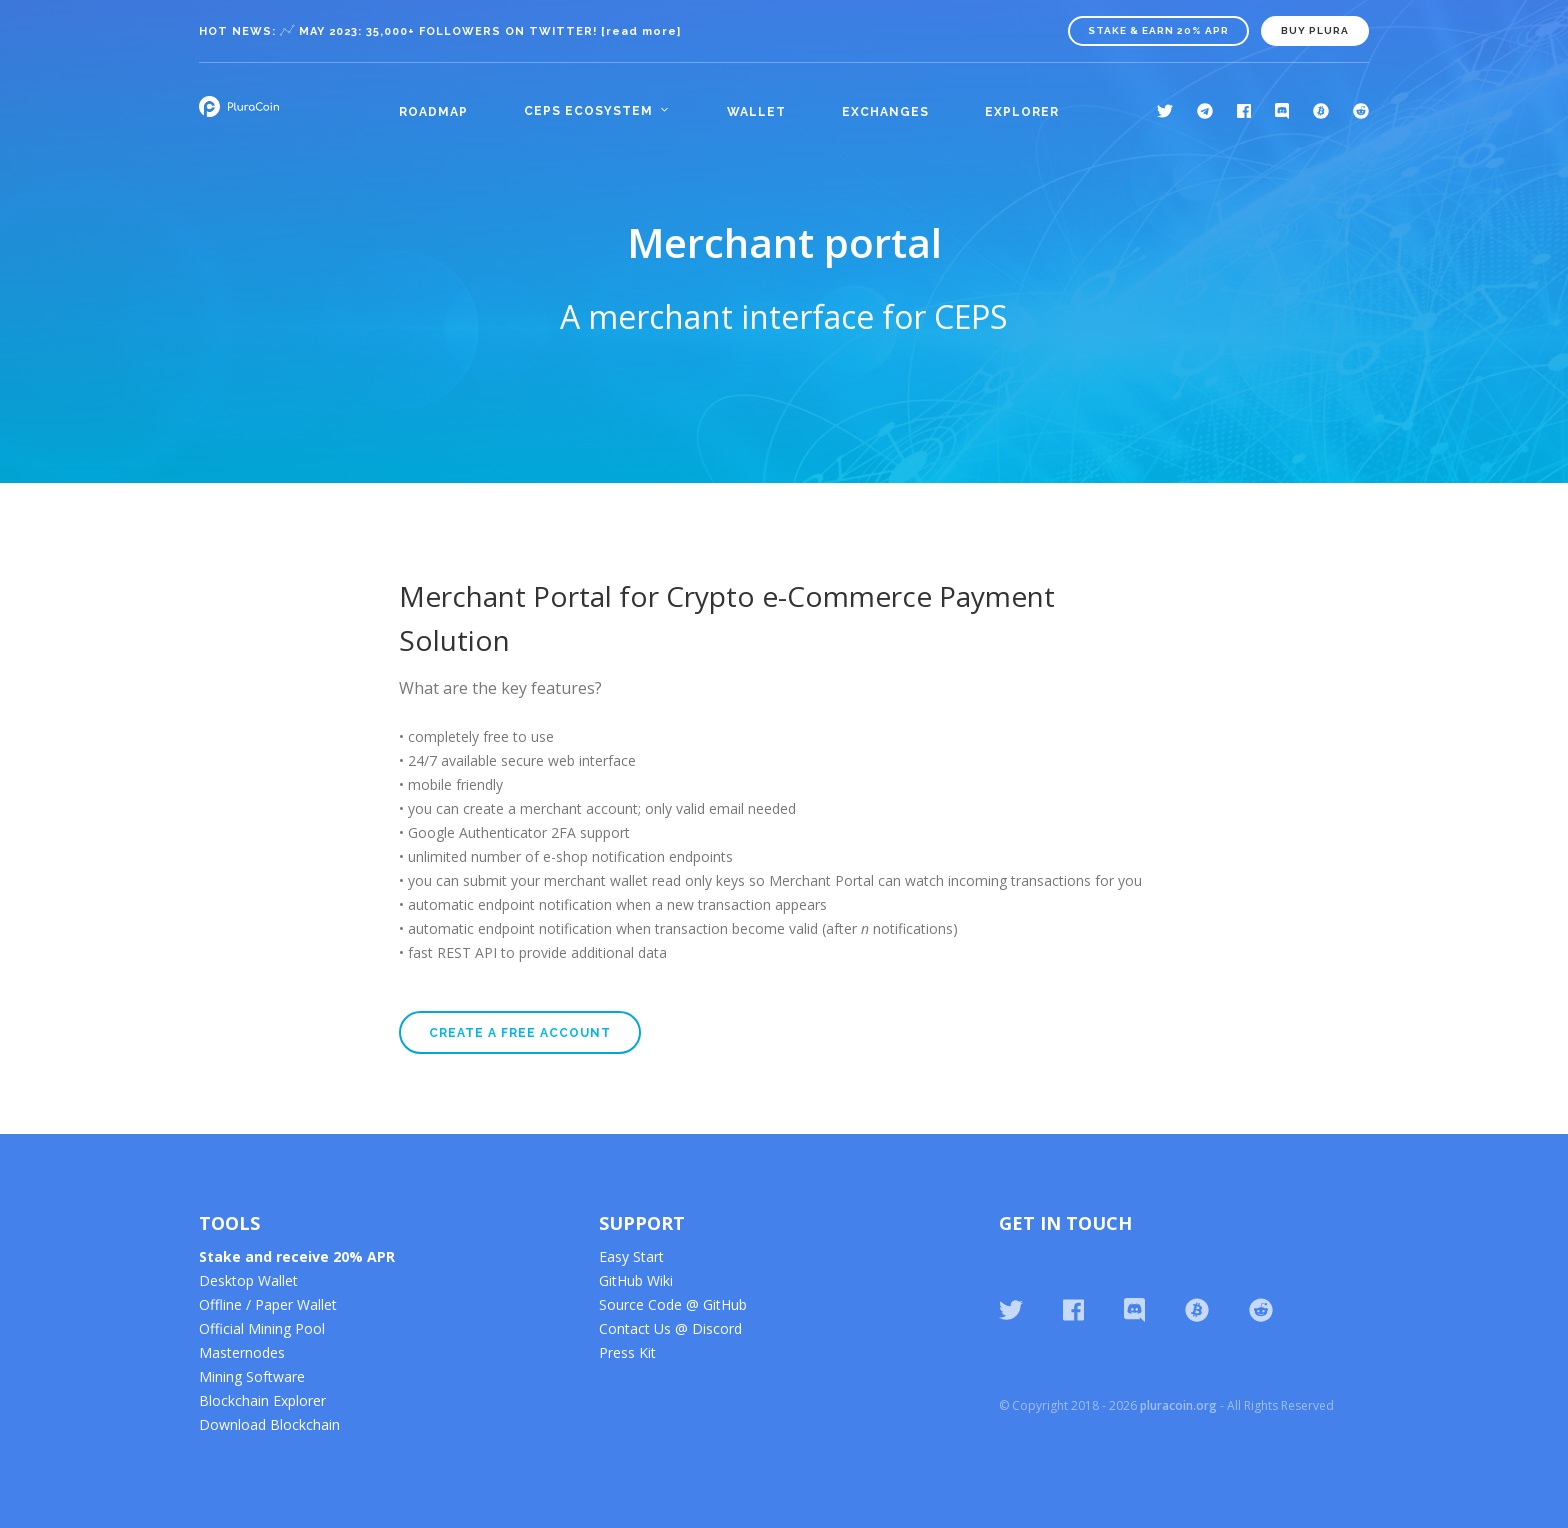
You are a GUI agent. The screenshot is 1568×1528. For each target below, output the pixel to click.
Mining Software (252, 1376)
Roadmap (433, 112)
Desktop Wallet (248, 1280)
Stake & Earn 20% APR (1158, 30)
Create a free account (520, 1033)
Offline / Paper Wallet (268, 1304)
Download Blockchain (269, 1424)
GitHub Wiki (636, 1280)
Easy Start (631, 1256)
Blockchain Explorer (262, 1400)
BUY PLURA (1315, 30)
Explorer (1022, 112)
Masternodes (242, 1352)
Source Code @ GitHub (673, 1304)
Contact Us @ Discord (670, 1328)
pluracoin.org (1178, 1405)
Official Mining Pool (262, 1328)
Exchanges (885, 112)
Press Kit (627, 1352)
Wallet (756, 112)
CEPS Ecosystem (588, 111)
